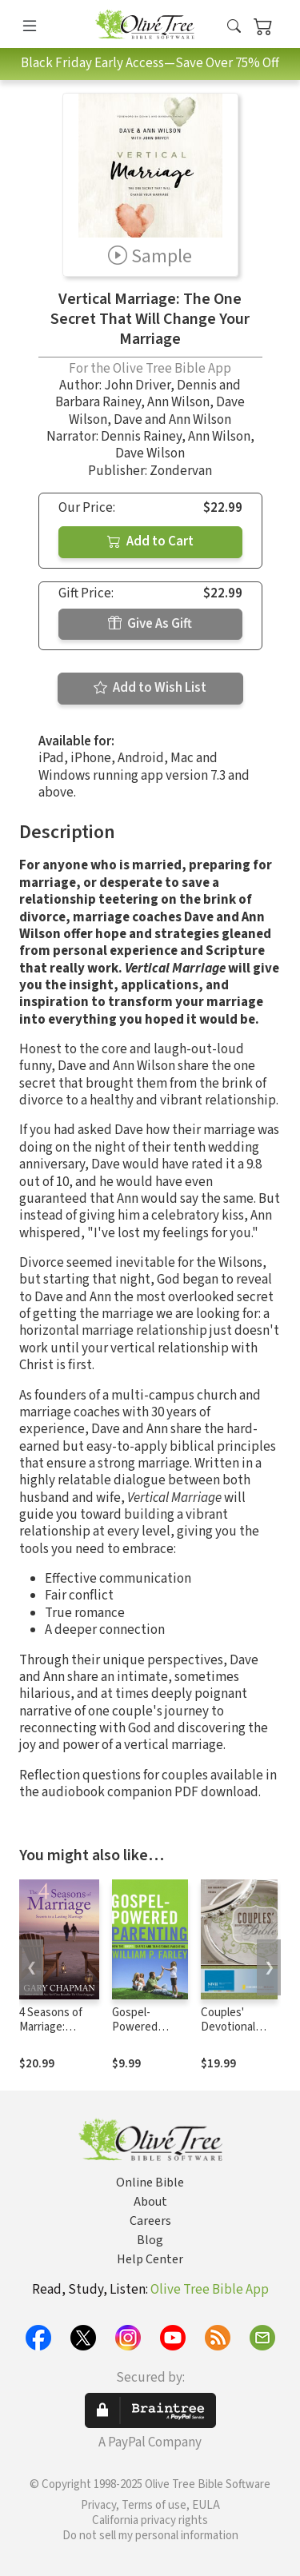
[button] (234, 26)
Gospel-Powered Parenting (136, 2027)
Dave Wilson (150, 453)
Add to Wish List (150, 687)
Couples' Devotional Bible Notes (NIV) (230, 2035)
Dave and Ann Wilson (172, 419)
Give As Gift (150, 623)
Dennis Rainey (141, 436)
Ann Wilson (178, 402)
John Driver (137, 385)
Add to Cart (150, 541)
